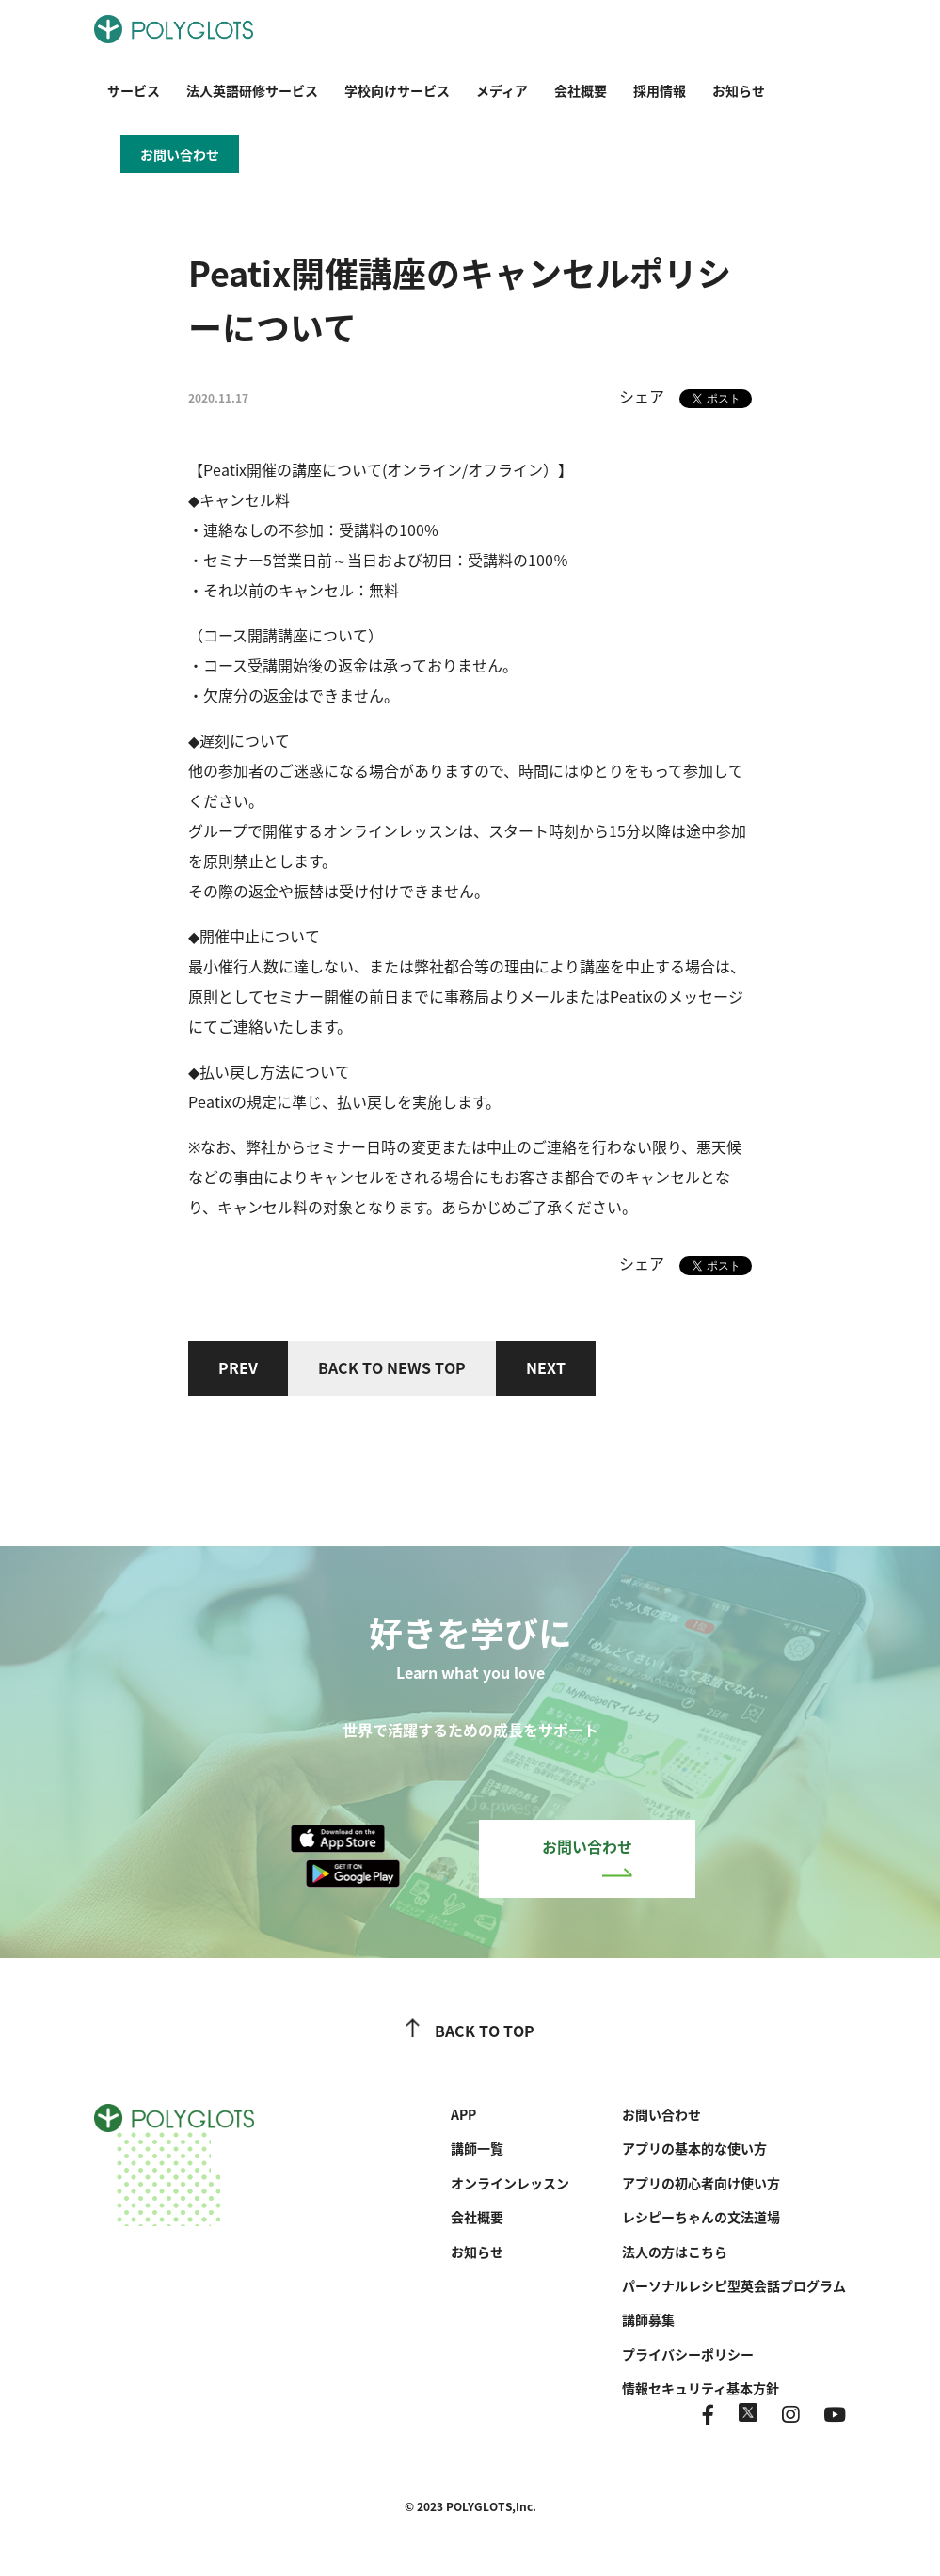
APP (463, 2114)
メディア (502, 90)
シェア (641, 396)
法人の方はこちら (674, 2251)
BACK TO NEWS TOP (392, 1367)
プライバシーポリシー (688, 2354)
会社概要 (580, 90)
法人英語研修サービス (252, 90)
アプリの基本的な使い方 (694, 2148)
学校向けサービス (397, 90)
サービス (133, 90)
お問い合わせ (587, 1856)
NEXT (546, 1367)
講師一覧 (477, 2148)
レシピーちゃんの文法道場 (701, 2216)
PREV (238, 1367)
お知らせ (738, 90)
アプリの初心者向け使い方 (701, 2182)
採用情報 (659, 90)
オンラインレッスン (510, 2182)
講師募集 (648, 2319)
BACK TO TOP (470, 2030)
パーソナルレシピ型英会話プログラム (734, 2285)
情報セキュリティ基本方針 (700, 2387)
